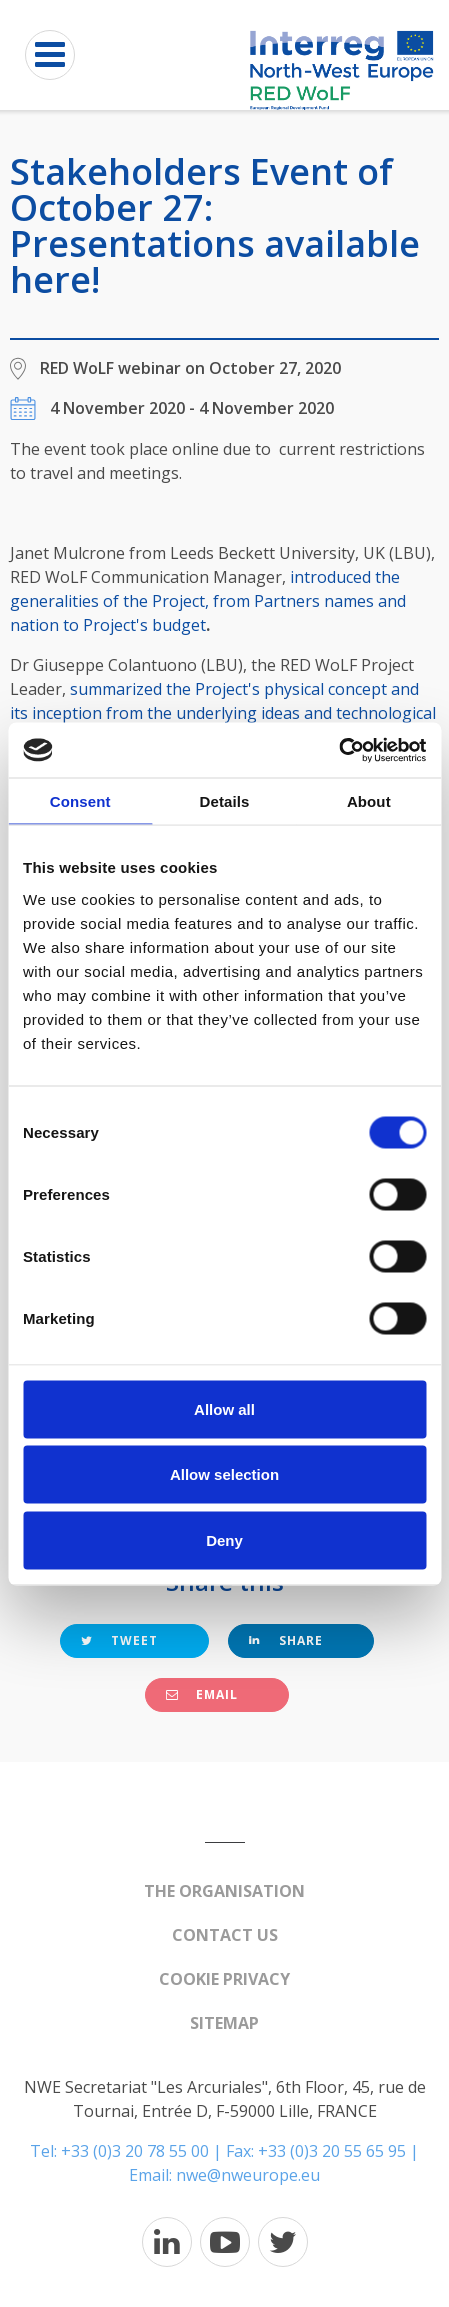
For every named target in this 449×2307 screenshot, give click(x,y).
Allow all (224, 1408)
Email (202, 1694)
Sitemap (224, 2023)
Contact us (225, 1935)
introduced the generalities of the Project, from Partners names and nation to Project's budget (208, 601)
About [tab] (369, 801)
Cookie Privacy (224, 1979)
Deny (224, 1539)
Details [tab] (225, 801)
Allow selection (224, 1474)
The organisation (224, 1891)
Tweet (119, 1640)
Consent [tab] (80, 801)
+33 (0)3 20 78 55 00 (135, 2151)
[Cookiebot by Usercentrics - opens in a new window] (338, 750)
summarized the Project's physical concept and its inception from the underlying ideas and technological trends (223, 713)
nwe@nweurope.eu (248, 2175)
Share (286, 1640)
